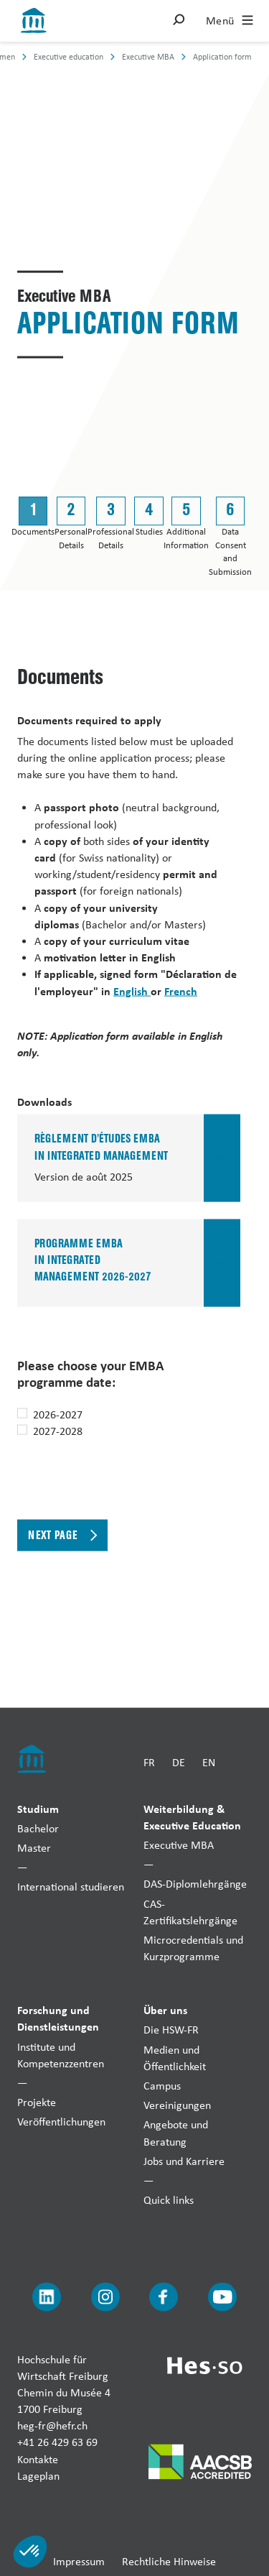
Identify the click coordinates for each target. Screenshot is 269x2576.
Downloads (44, 1101)
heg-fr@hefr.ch (52, 2425)
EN (208, 1761)
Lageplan (38, 2475)
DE (178, 1761)
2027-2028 (57, 1430)
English (132, 990)
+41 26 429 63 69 (57, 2442)
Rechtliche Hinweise (169, 2561)
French (180, 990)
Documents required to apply (89, 719)
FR (149, 1761)
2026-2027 (57, 1413)
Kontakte (37, 2458)
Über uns (165, 2010)
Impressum (79, 2561)
